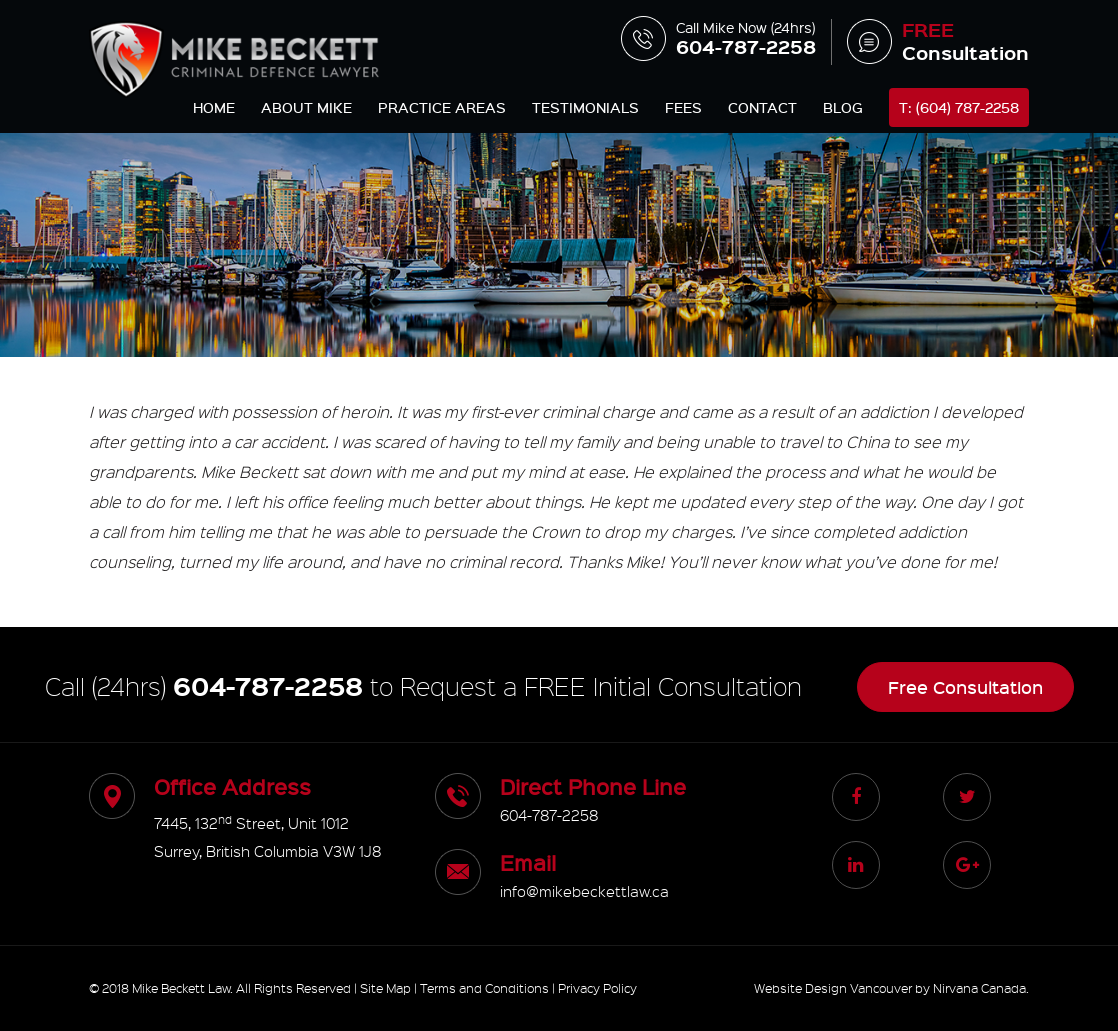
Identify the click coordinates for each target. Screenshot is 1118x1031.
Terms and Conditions (484, 988)
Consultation (938, 42)
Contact (762, 107)
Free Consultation (965, 687)
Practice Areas (442, 107)
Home (214, 107)
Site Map (385, 988)
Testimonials (585, 107)
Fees (683, 107)
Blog (843, 107)
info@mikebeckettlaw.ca (584, 891)
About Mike (306, 107)
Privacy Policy (597, 988)
